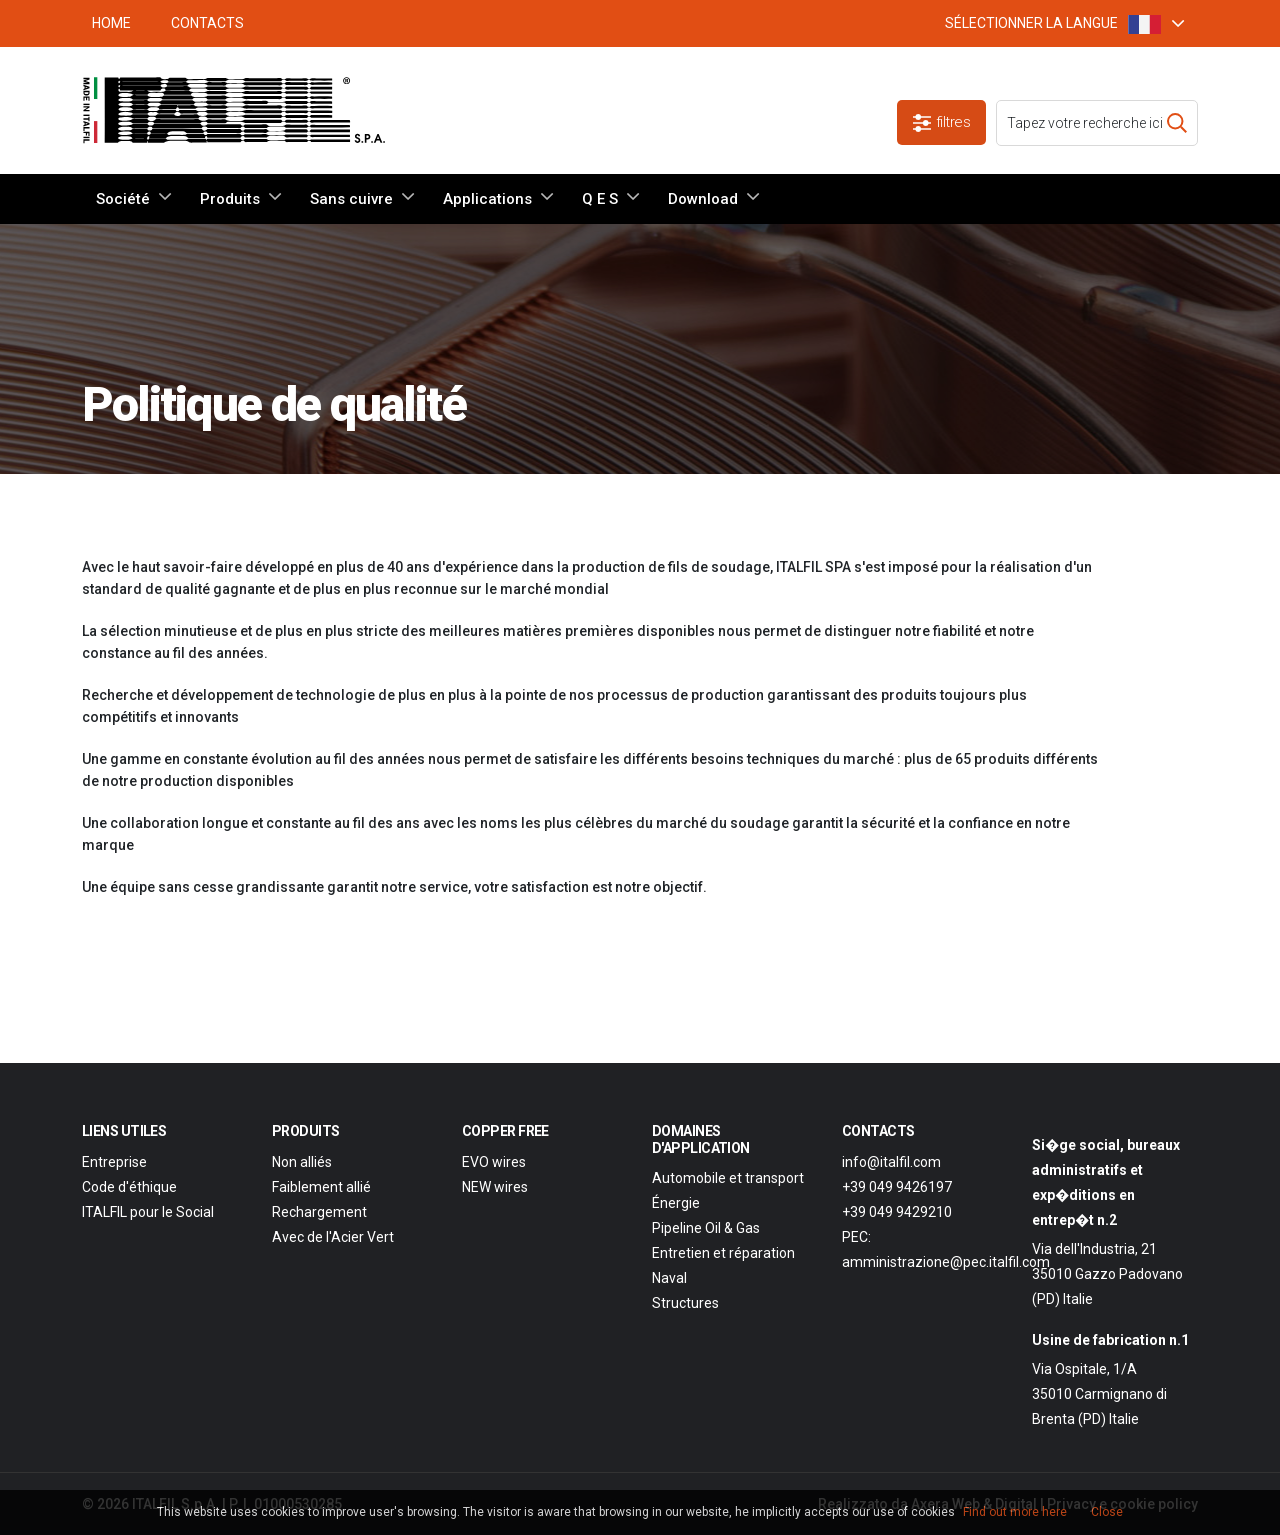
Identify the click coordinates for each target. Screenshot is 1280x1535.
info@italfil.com (891, 1162)
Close (1107, 1512)
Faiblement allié (321, 1187)
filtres (942, 122)
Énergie (676, 1203)
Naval (669, 1278)
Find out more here (1015, 1512)
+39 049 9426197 (897, 1187)
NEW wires (495, 1187)
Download (703, 199)
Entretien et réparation (723, 1253)
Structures (685, 1303)
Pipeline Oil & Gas (706, 1228)
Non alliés (302, 1162)
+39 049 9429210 (897, 1212)
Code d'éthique (129, 1187)
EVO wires (494, 1162)
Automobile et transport (728, 1178)
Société (123, 199)
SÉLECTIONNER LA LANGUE (1053, 23)
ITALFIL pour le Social (148, 1212)
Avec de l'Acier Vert (333, 1237)
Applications (487, 199)
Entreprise (114, 1162)
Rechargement (319, 1212)
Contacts (207, 23)
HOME (111, 23)
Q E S (600, 199)
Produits (230, 199)
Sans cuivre (351, 199)
